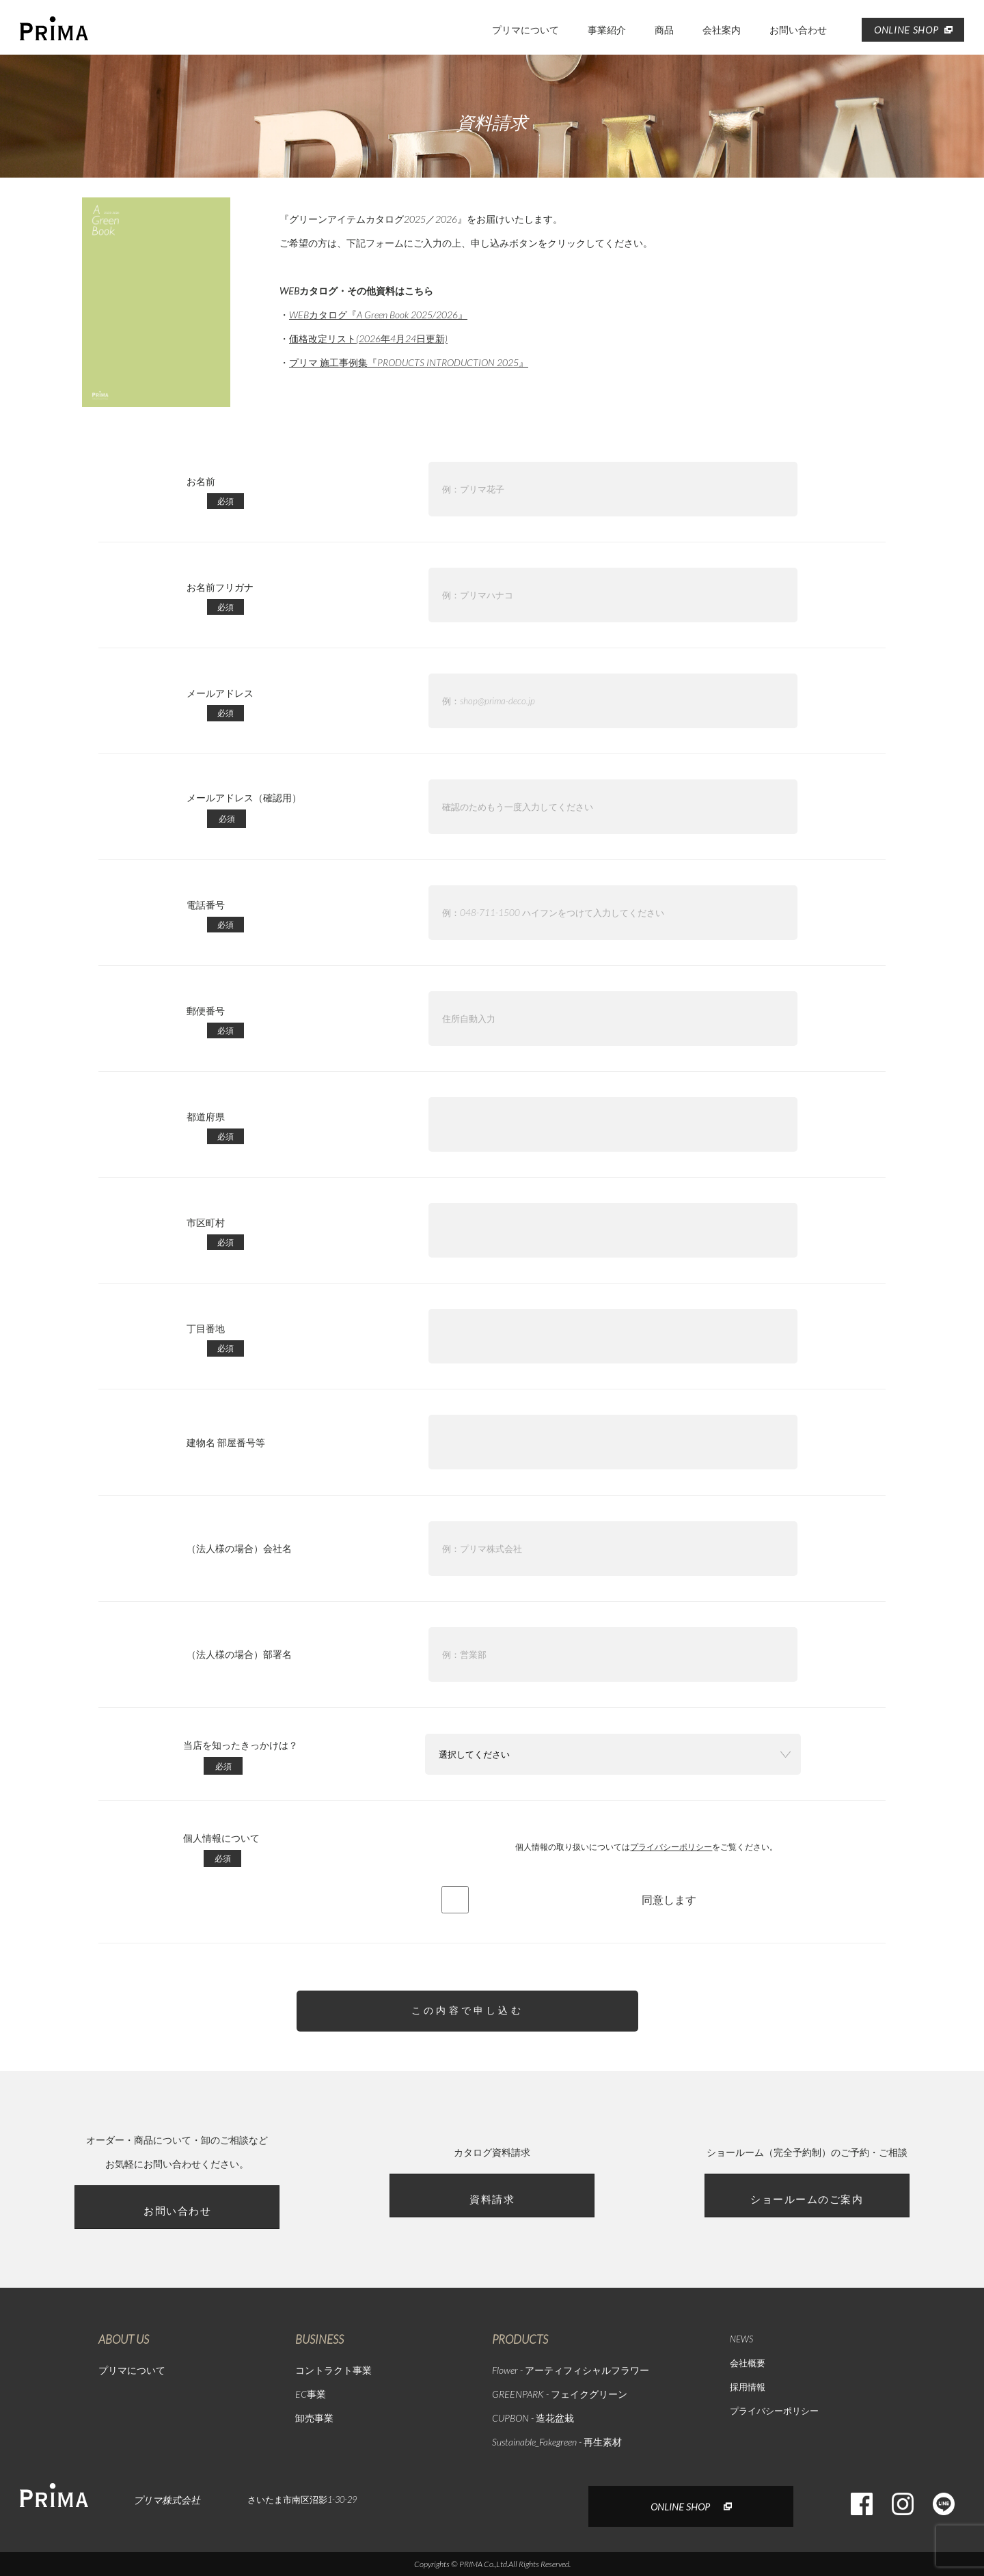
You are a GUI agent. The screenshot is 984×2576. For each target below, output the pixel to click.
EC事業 (310, 2394)
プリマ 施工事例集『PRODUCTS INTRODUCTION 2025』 (408, 362)
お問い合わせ (798, 30)
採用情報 (747, 2386)
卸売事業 (314, 2418)
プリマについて (525, 30)
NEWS (741, 2338)
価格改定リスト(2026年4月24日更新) (368, 338)
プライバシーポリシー (671, 1847)
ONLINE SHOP (913, 30)
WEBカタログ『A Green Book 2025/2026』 (378, 314)
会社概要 (747, 2362)
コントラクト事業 (333, 2370)
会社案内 (721, 30)
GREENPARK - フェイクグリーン (559, 2394)
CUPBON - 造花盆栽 (533, 2418)
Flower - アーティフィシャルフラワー (570, 2370)
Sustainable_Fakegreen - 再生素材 (557, 2442)
